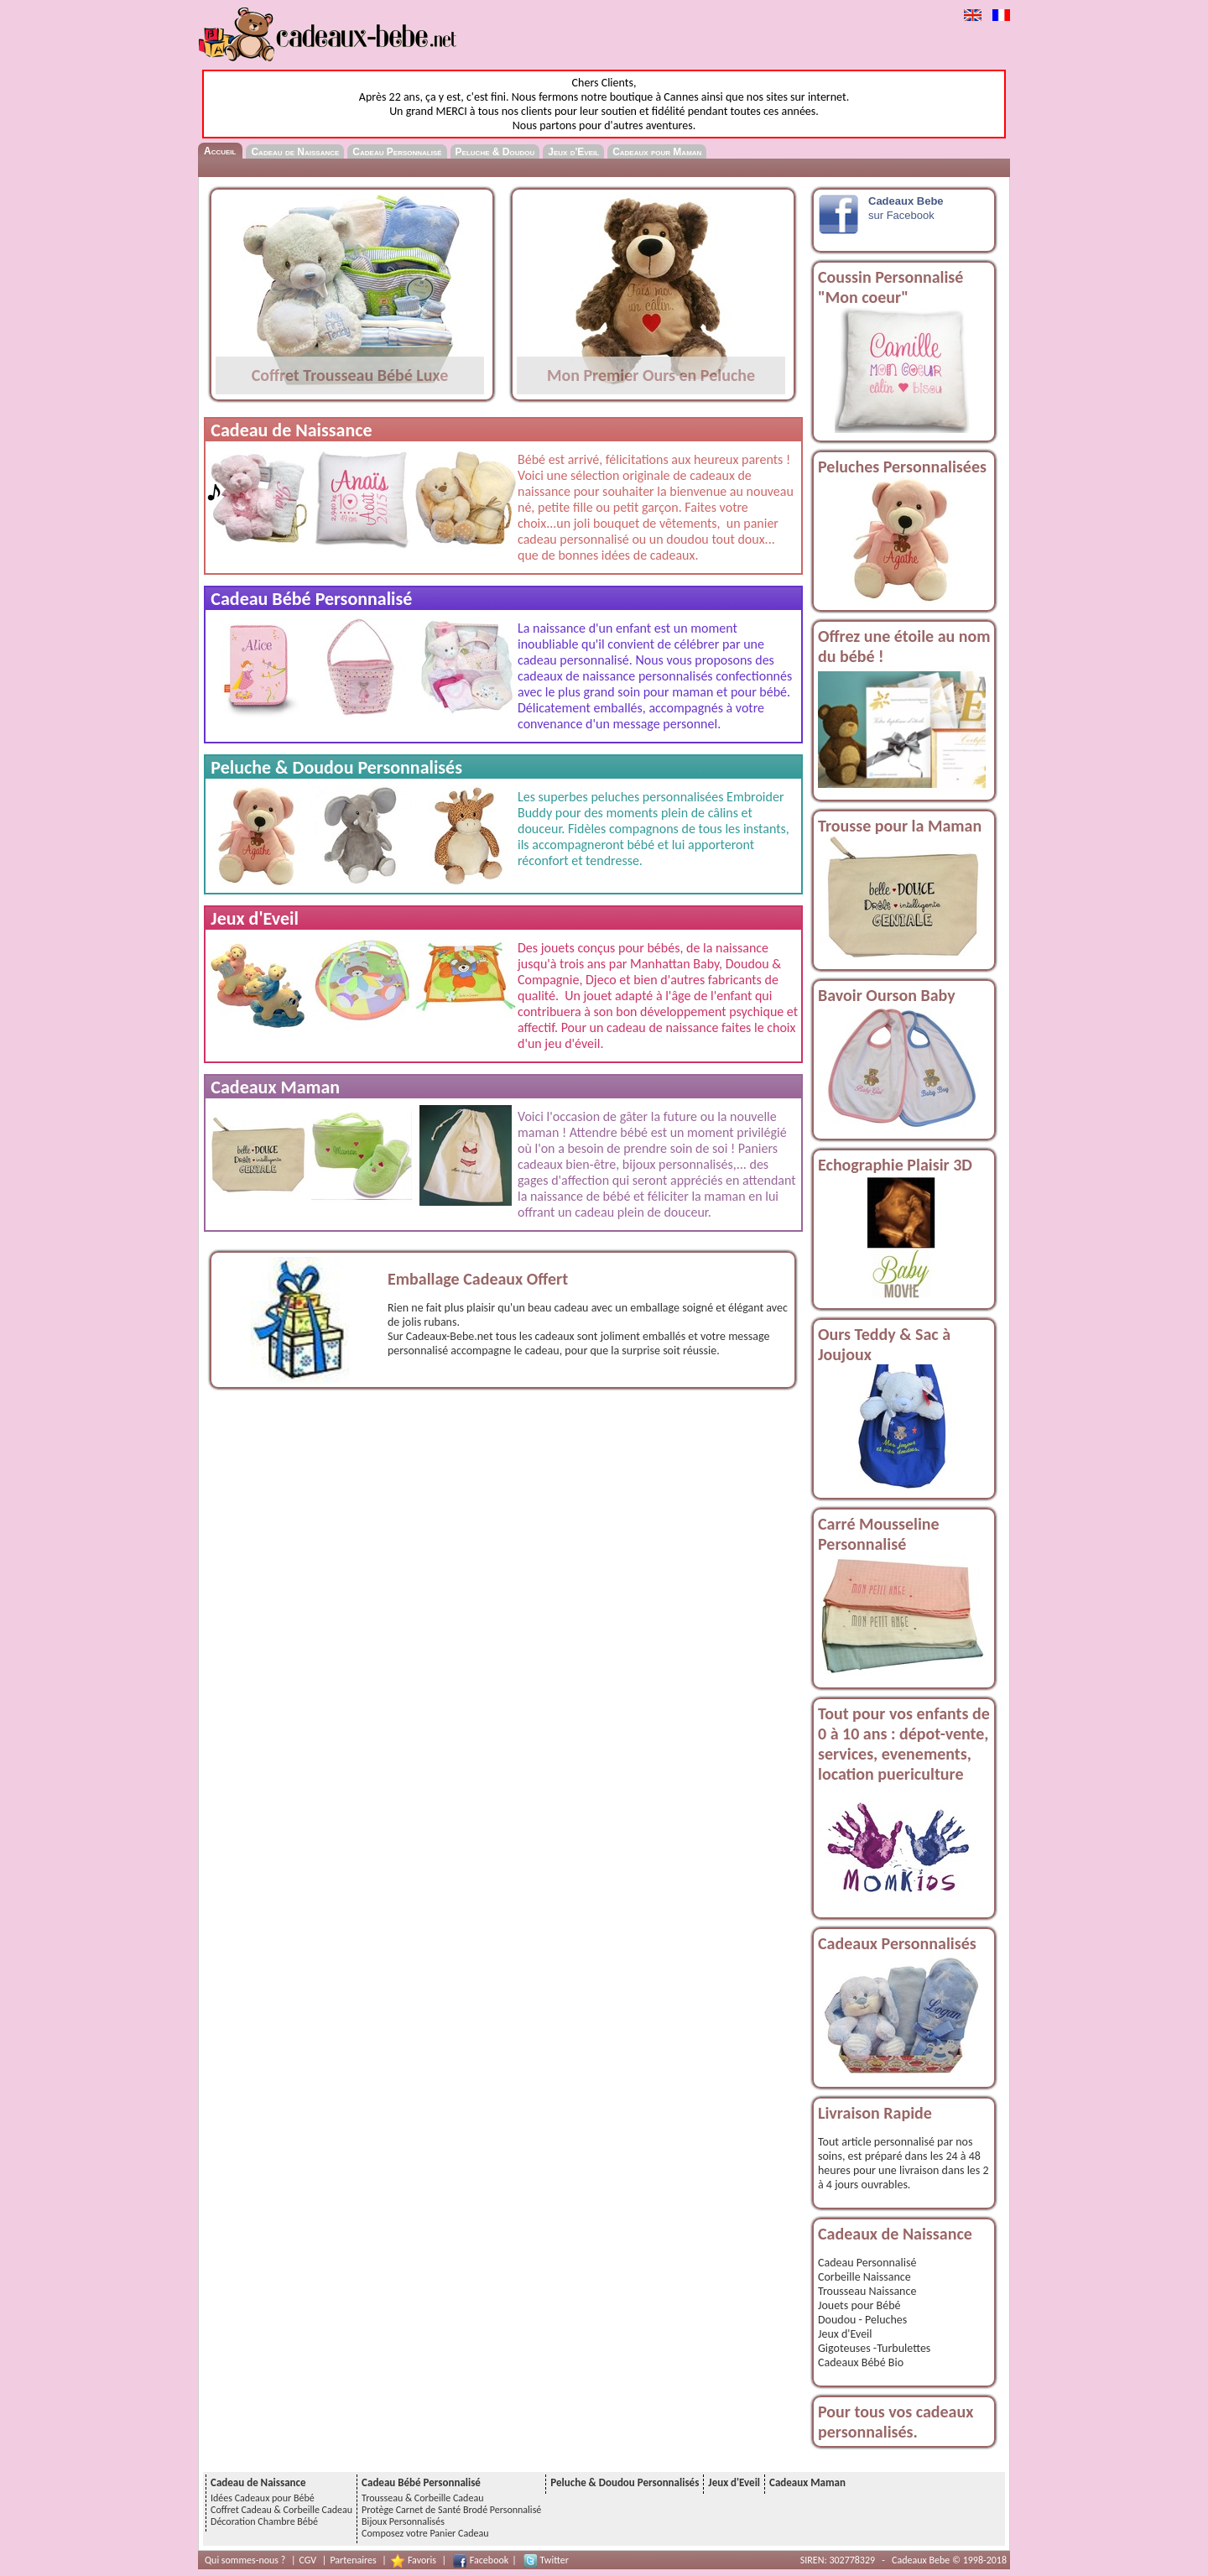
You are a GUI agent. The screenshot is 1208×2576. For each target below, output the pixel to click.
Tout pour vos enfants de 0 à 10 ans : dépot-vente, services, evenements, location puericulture (904, 1743)
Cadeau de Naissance (295, 152)
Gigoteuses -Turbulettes (874, 2348)
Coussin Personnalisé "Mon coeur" (890, 287)
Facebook (489, 2560)
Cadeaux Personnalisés (897, 1943)
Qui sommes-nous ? (245, 2560)
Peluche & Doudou (495, 152)
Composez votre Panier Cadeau (425, 2533)
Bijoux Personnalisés (403, 2521)
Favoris (422, 2560)
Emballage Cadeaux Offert (478, 1279)
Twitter (554, 2560)
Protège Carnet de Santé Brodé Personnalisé (451, 2510)
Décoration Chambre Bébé (264, 2521)
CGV (308, 2560)
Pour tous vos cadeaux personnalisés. (895, 2421)
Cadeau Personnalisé (396, 152)
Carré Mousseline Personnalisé (879, 1534)
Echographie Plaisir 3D (895, 1165)
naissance (556, 1196)
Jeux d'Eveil (573, 152)
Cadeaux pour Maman (656, 152)
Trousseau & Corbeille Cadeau (422, 2498)
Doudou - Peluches (862, 2320)
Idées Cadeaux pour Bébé (263, 2498)
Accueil (220, 151)
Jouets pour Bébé (859, 2305)
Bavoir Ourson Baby (886, 995)
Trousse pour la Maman (900, 826)
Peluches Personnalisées (902, 466)
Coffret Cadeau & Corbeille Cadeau (281, 2510)
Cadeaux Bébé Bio (860, 2362)
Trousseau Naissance (867, 2291)
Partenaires (353, 2560)
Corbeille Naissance (864, 2277)
